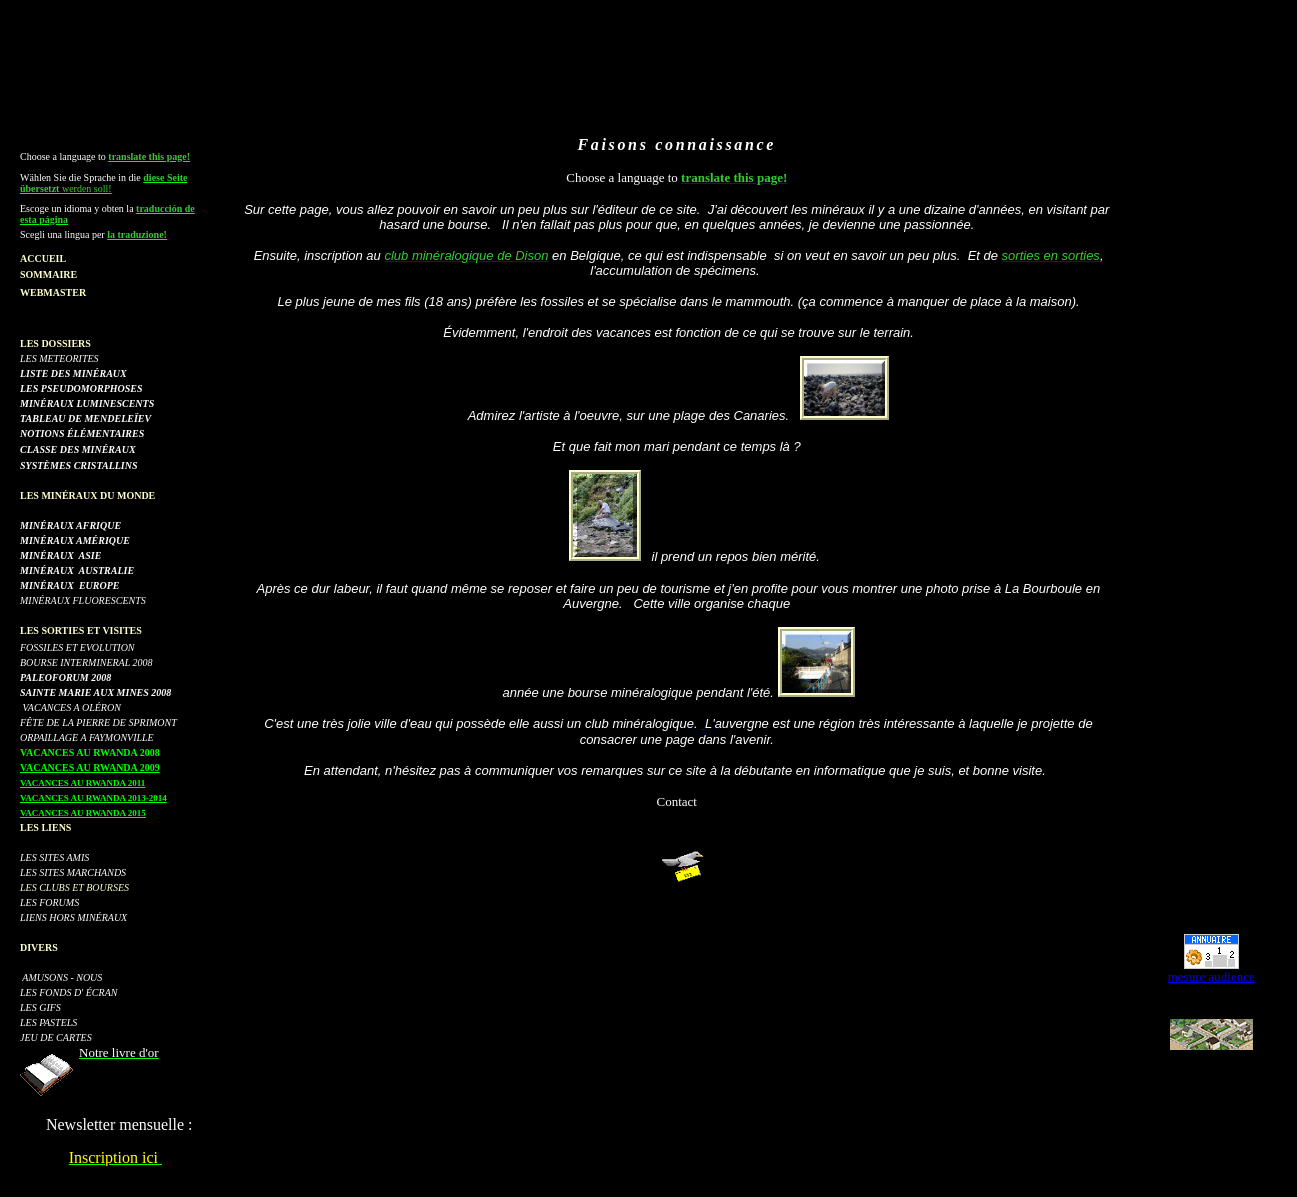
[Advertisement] (665, 87)
